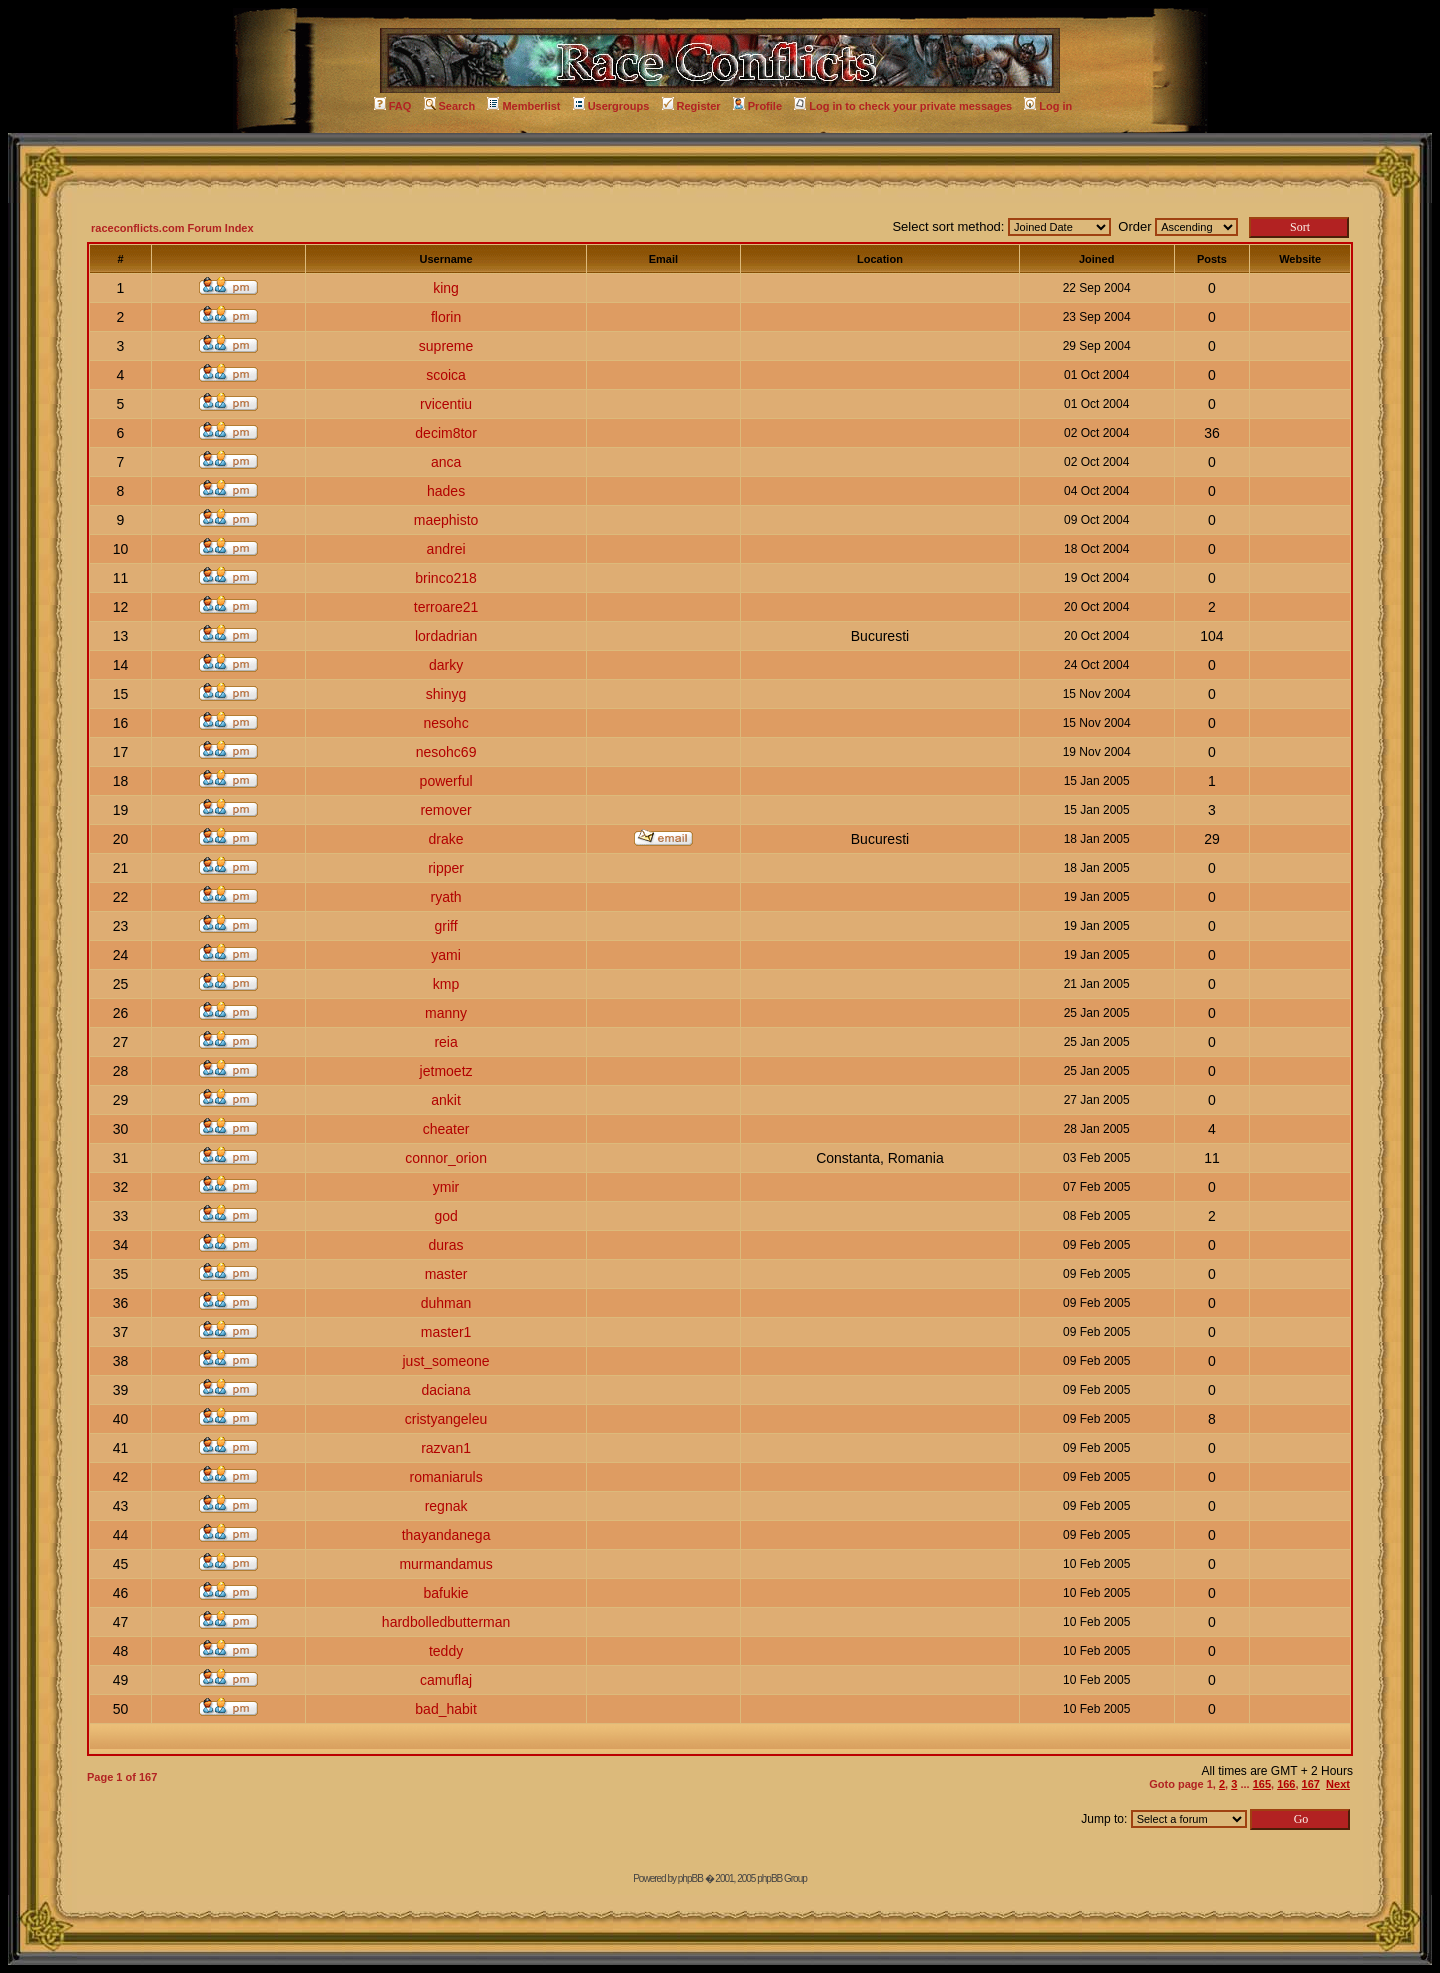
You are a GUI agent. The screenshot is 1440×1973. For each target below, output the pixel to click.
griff (446, 926)
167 (1311, 1784)
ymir (446, 1187)
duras (446, 1245)
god (445, 1216)
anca (446, 462)
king (446, 288)
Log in (1048, 106)
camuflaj (446, 1680)
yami (446, 955)
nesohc (445, 723)
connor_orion (446, 1158)
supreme (446, 346)
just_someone (445, 1361)
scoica (446, 375)
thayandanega (446, 1535)
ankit (446, 1100)
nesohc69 (446, 752)
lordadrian (446, 636)
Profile (757, 106)
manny (446, 1013)
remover (445, 810)
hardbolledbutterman (446, 1622)
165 (1262, 1784)
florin (446, 317)
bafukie (445, 1593)
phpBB (690, 1878)
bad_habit (446, 1709)
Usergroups (611, 106)
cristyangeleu (446, 1419)
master (446, 1274)
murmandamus (445, 1564)
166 (1286, 1784)
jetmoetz (446, 1071)
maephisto (446, 520)
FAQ (393, 106)
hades (446, 491)
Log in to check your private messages (903, 106)
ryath (446, 897)
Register (691, 106)
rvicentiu (446, 404)
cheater (446, 1129)
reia (445, 1042)
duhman (446, 1303)
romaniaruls (446, 1477)
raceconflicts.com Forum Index (172, 228)
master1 (446, 1332)
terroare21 (446, 607)
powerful (446, 781)
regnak (446, 1506)
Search (450, 106)
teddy (446, 1651)
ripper (446, 868)
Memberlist (523, 106)
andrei (446, 549)
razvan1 (446, 1448)
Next (1338, 1784)
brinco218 (446, 578)
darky (446, 665)
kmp (446, 984)
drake (446, 839)
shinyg (446, 694)
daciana (446, 1390)
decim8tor (445, 433)
